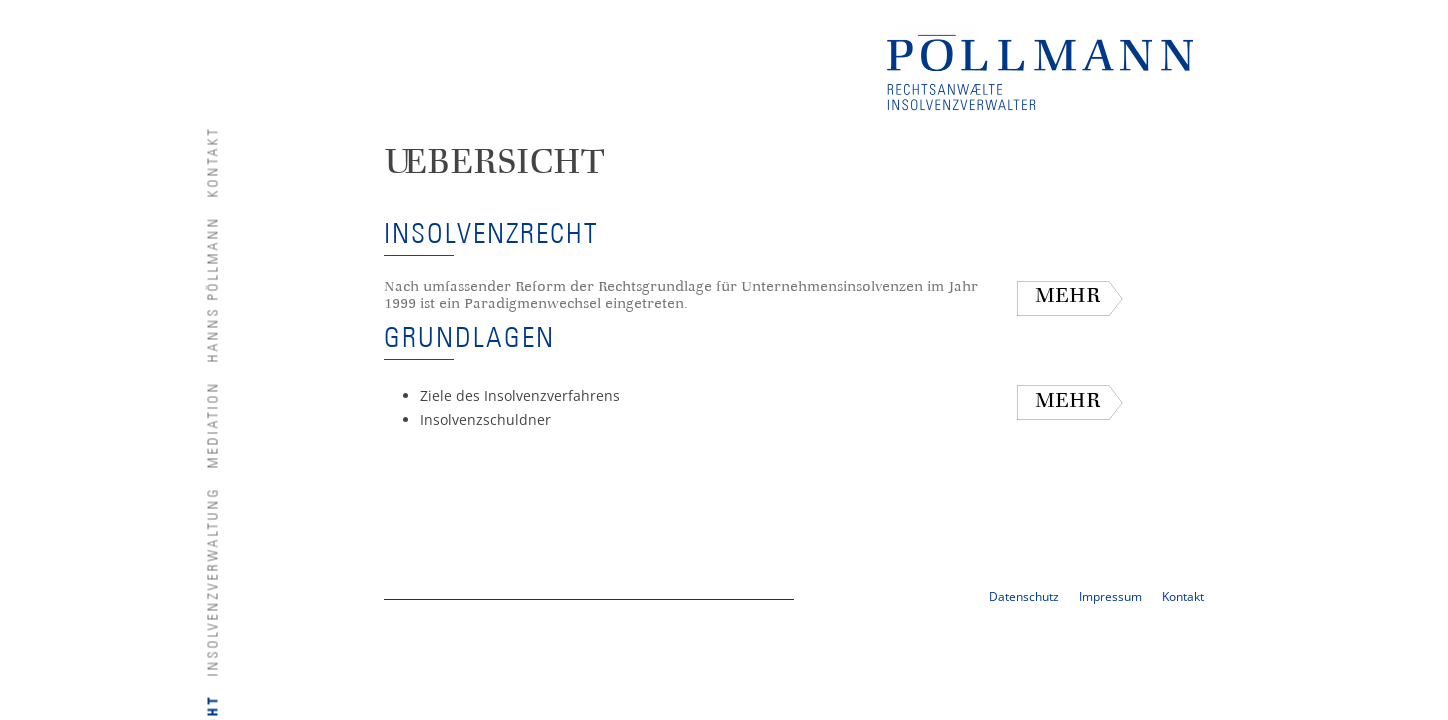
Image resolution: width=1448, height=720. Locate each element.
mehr (1067, 297)
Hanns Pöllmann (214, 288)
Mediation (214, 424)
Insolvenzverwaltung (214, 581)
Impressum (1110, 596)
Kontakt (214, 161)
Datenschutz (1024, 596)
